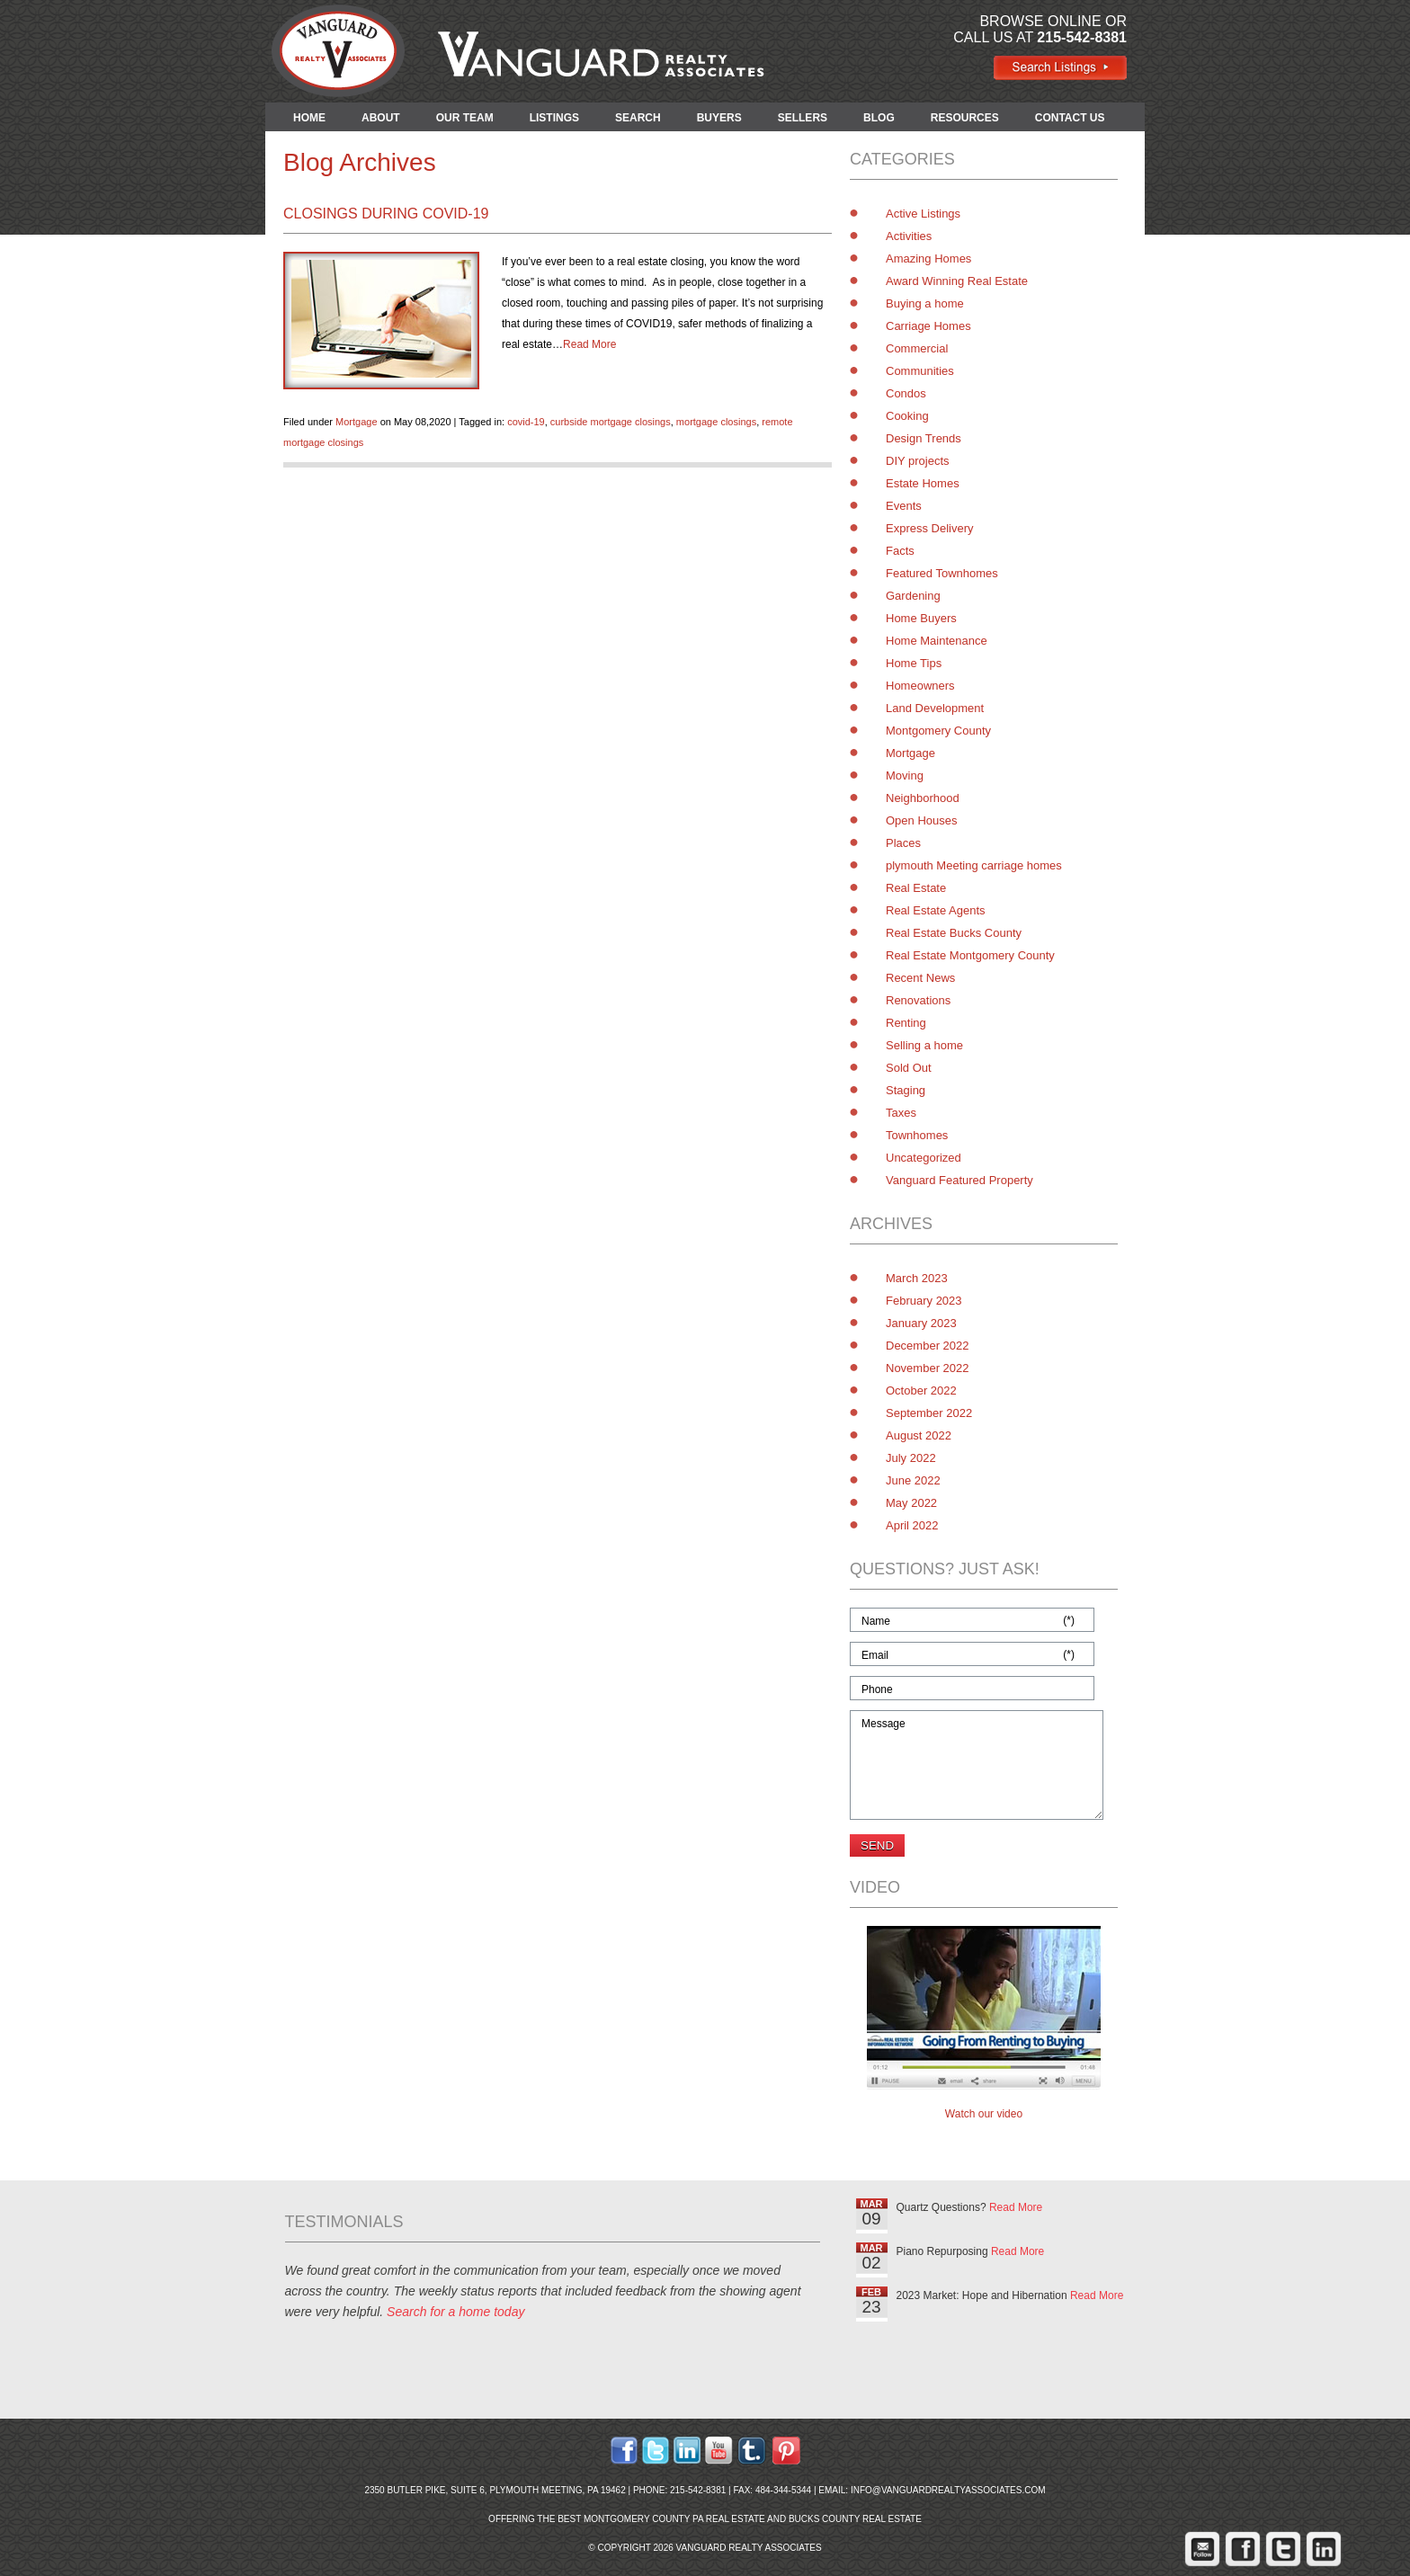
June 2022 (913, 1480)
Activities (909, 236)
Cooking (907, 416)
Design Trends (923, 438)
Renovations (918, 1000)
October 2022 (921, 1390)
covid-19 (526, 421)
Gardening (913, 595)
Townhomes (917, 1135)
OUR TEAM (465, 117)
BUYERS (719, 117)
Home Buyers (921, 618)
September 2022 (929, 1413)
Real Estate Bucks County (954, 933)
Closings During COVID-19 (385, 213)
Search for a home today (455, 2311)
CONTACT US (1070, 117)
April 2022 (912, 1525)
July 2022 (911, 1458)
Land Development (935, 708)
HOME (309, 117)
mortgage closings (716, 421)
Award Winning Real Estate (957, 281)
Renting (906, 1023)
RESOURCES (965, 117)
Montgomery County (938, 730)
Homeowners (920, 685)
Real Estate (916, 888)
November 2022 (927, 1368)
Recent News (920, 978)
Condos (906, 393)
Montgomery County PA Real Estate (674, 2519)
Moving (905, 775)
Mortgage (356, 421)
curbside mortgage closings (610, 421)
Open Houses (922, 820)
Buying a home (925, 303)
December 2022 (927, 1345)
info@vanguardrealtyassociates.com (948, 2490)
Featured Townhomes (942, 573)
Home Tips (913, 663)
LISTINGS (554, 117)
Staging (905, 1090)
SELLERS (802, 117)
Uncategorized (923, 1157)
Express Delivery (930, 528)
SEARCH (638, 117)
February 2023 (924, 1300)
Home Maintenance (936, 640)
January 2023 (921, 1323)
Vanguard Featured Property (959, 1180)
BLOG (879, 117)
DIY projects (918, 461)
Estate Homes (922, 483)
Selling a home (924, 1045)
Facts (900, 550)
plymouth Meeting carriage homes (974, 865)
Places (903, 843)
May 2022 (911, 1503)
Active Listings (923, 213)
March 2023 (917, 1278)
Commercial (917, 348)
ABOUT (380, 117)
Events (904, 506)
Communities (920, 371)
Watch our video (983, 2114)
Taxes (901, 1112)
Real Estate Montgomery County (970, 955)
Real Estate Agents (936, 910)
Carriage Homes (928, 326)
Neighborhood (922, 798)
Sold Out (909, 1067)
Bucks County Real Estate (855, 2519)
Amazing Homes (928, 258)
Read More (589, 344)
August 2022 (918, 1435)
